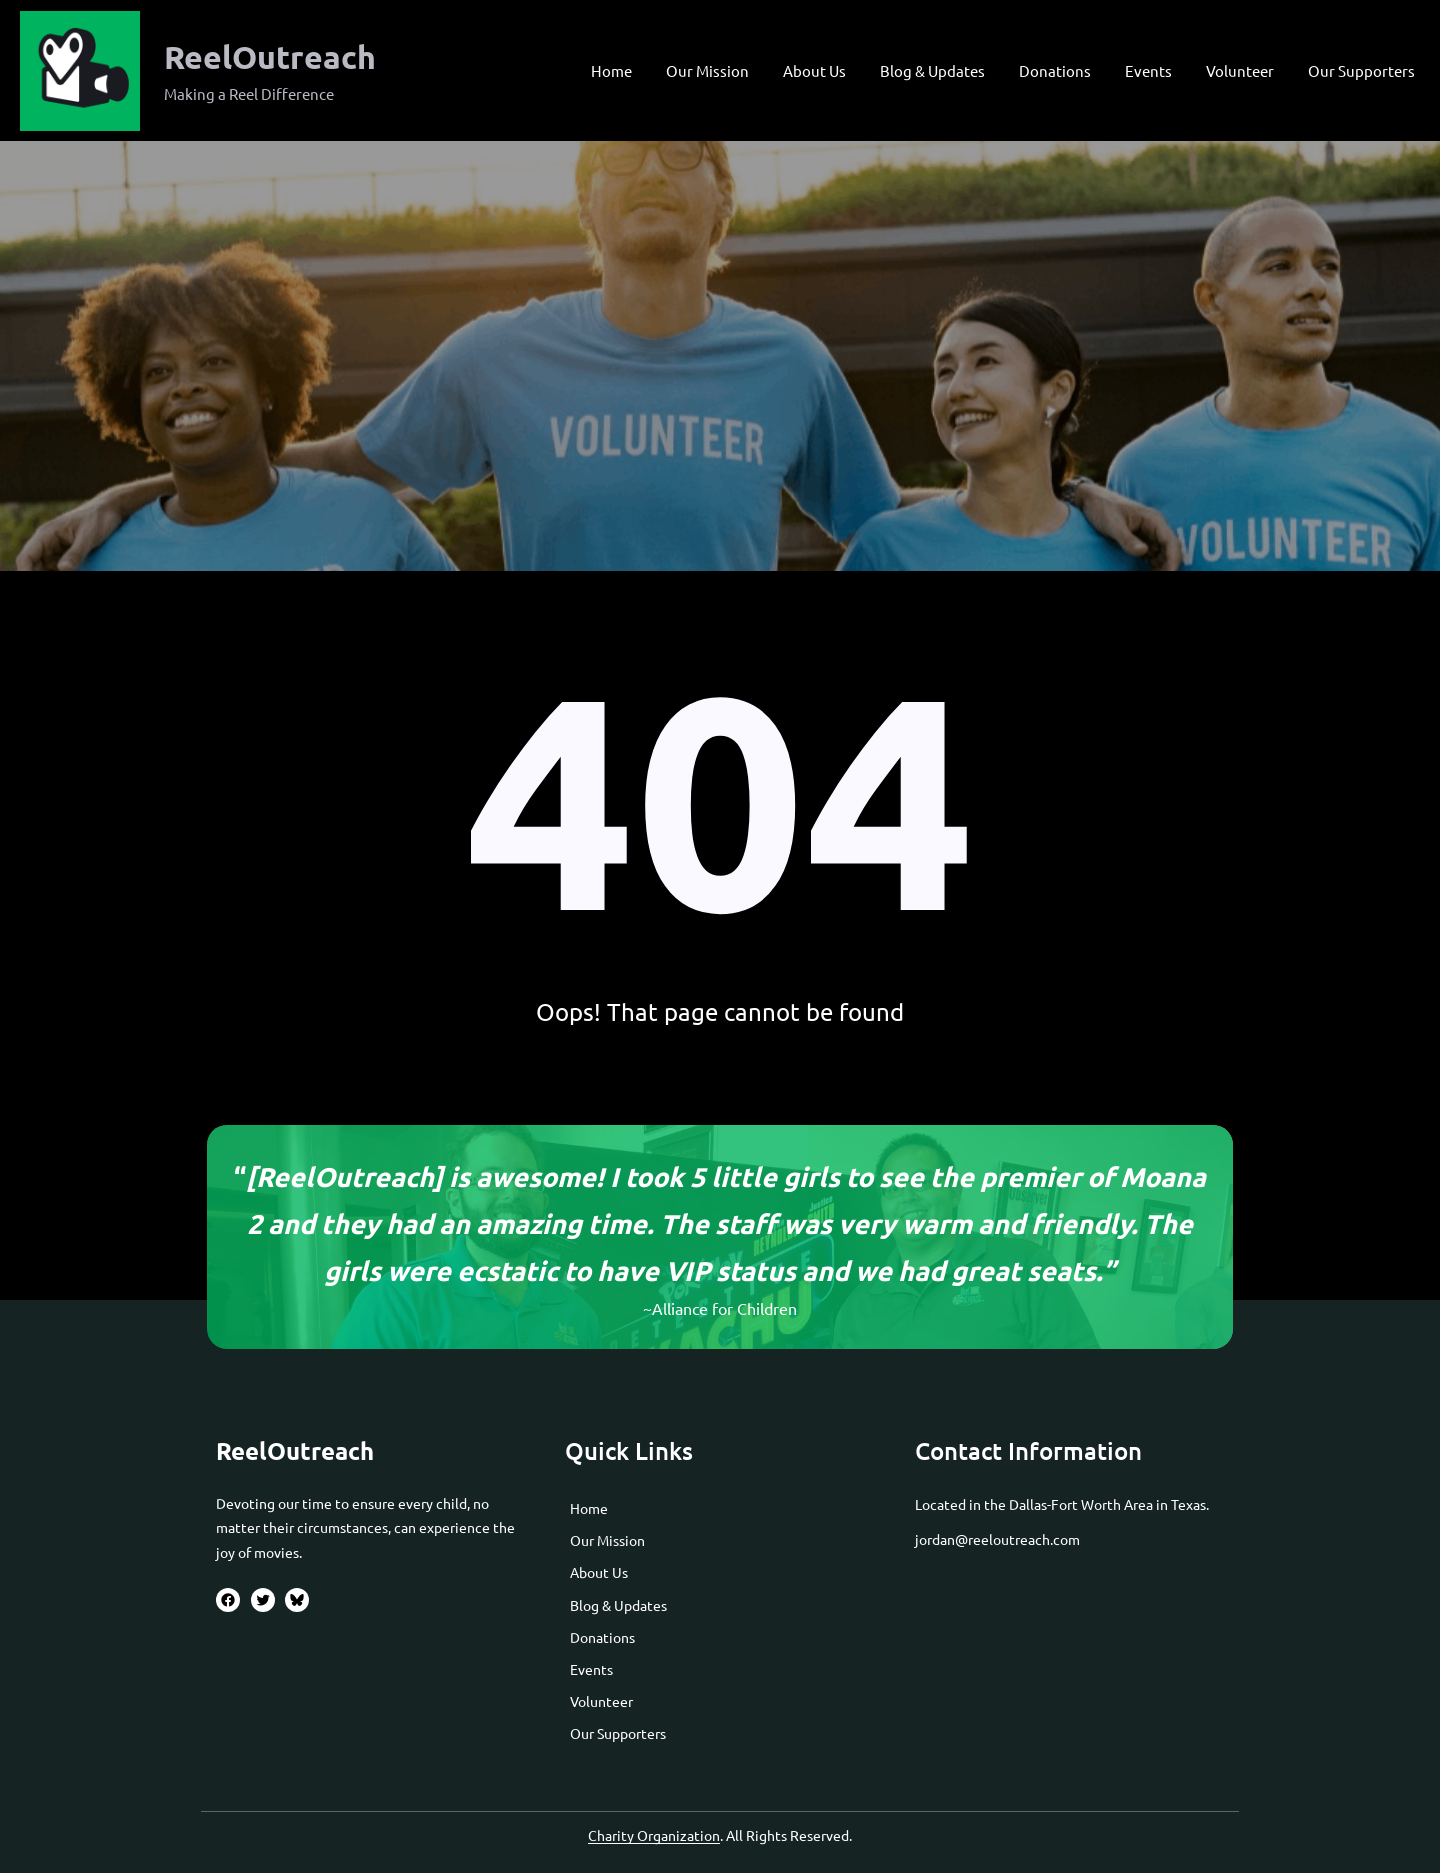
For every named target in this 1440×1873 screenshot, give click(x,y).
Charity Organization (654, 1835)
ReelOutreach (270, 57)
